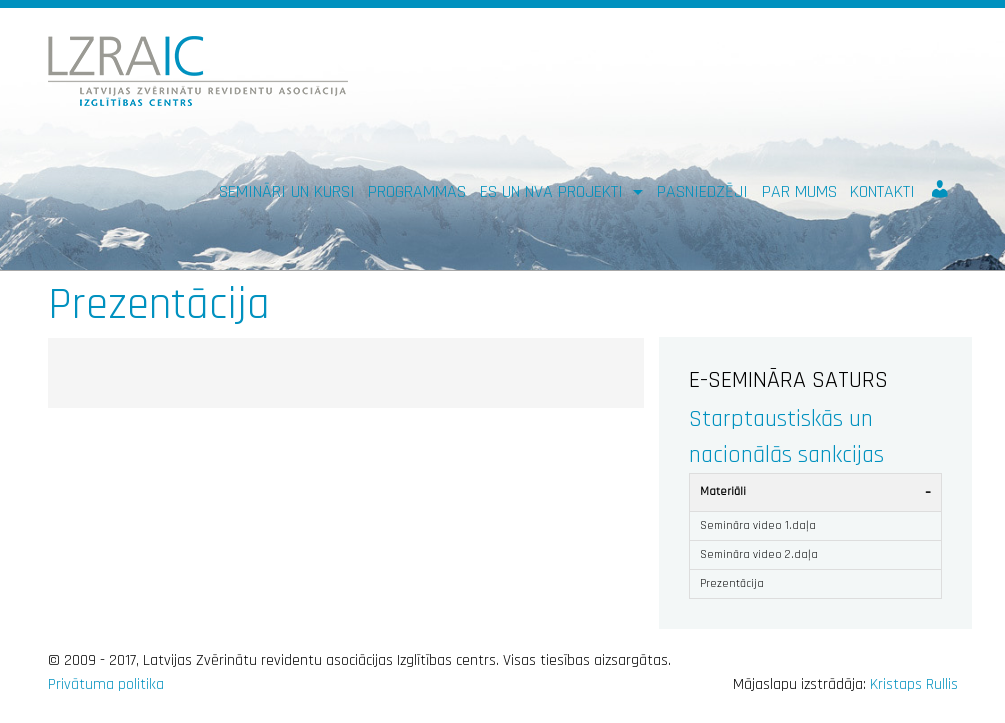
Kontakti (882, 191)
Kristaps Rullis (914, 684)
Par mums (799, 191)
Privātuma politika (106, 684)
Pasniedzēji (702, 191)
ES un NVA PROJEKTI (554, 191)
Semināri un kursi (287, 191)
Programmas (417, 191)
